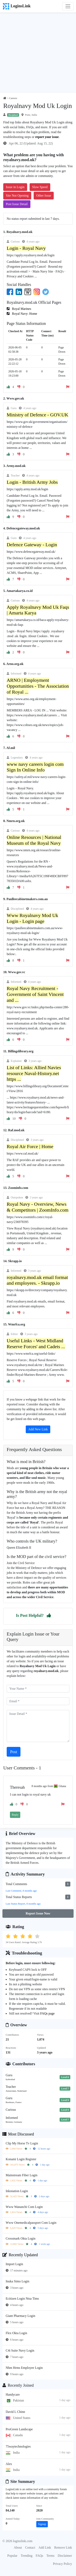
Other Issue (43, 195)
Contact (30, 2547)
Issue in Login (15, 187)
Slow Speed (40, 187)
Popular (12, 2555)
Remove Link (63, 2547)
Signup (42, 2524)
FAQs (39, 2555)
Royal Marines (21, 308)
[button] (49, 1615)
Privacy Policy (62, 2563)
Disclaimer (65, 2555)
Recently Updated (20, 2255)
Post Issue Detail (17, 204)
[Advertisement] (38, 53)
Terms (50, 2555)
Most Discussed (18, 2134)
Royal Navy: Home (24, 313)
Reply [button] (15, 1814)
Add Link (45, 2547)
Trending (26, 2555)
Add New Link (38, 1429)
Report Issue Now (38, 1913)
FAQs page (47, 2013)
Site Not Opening (17, 195)
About (18, 2547)
